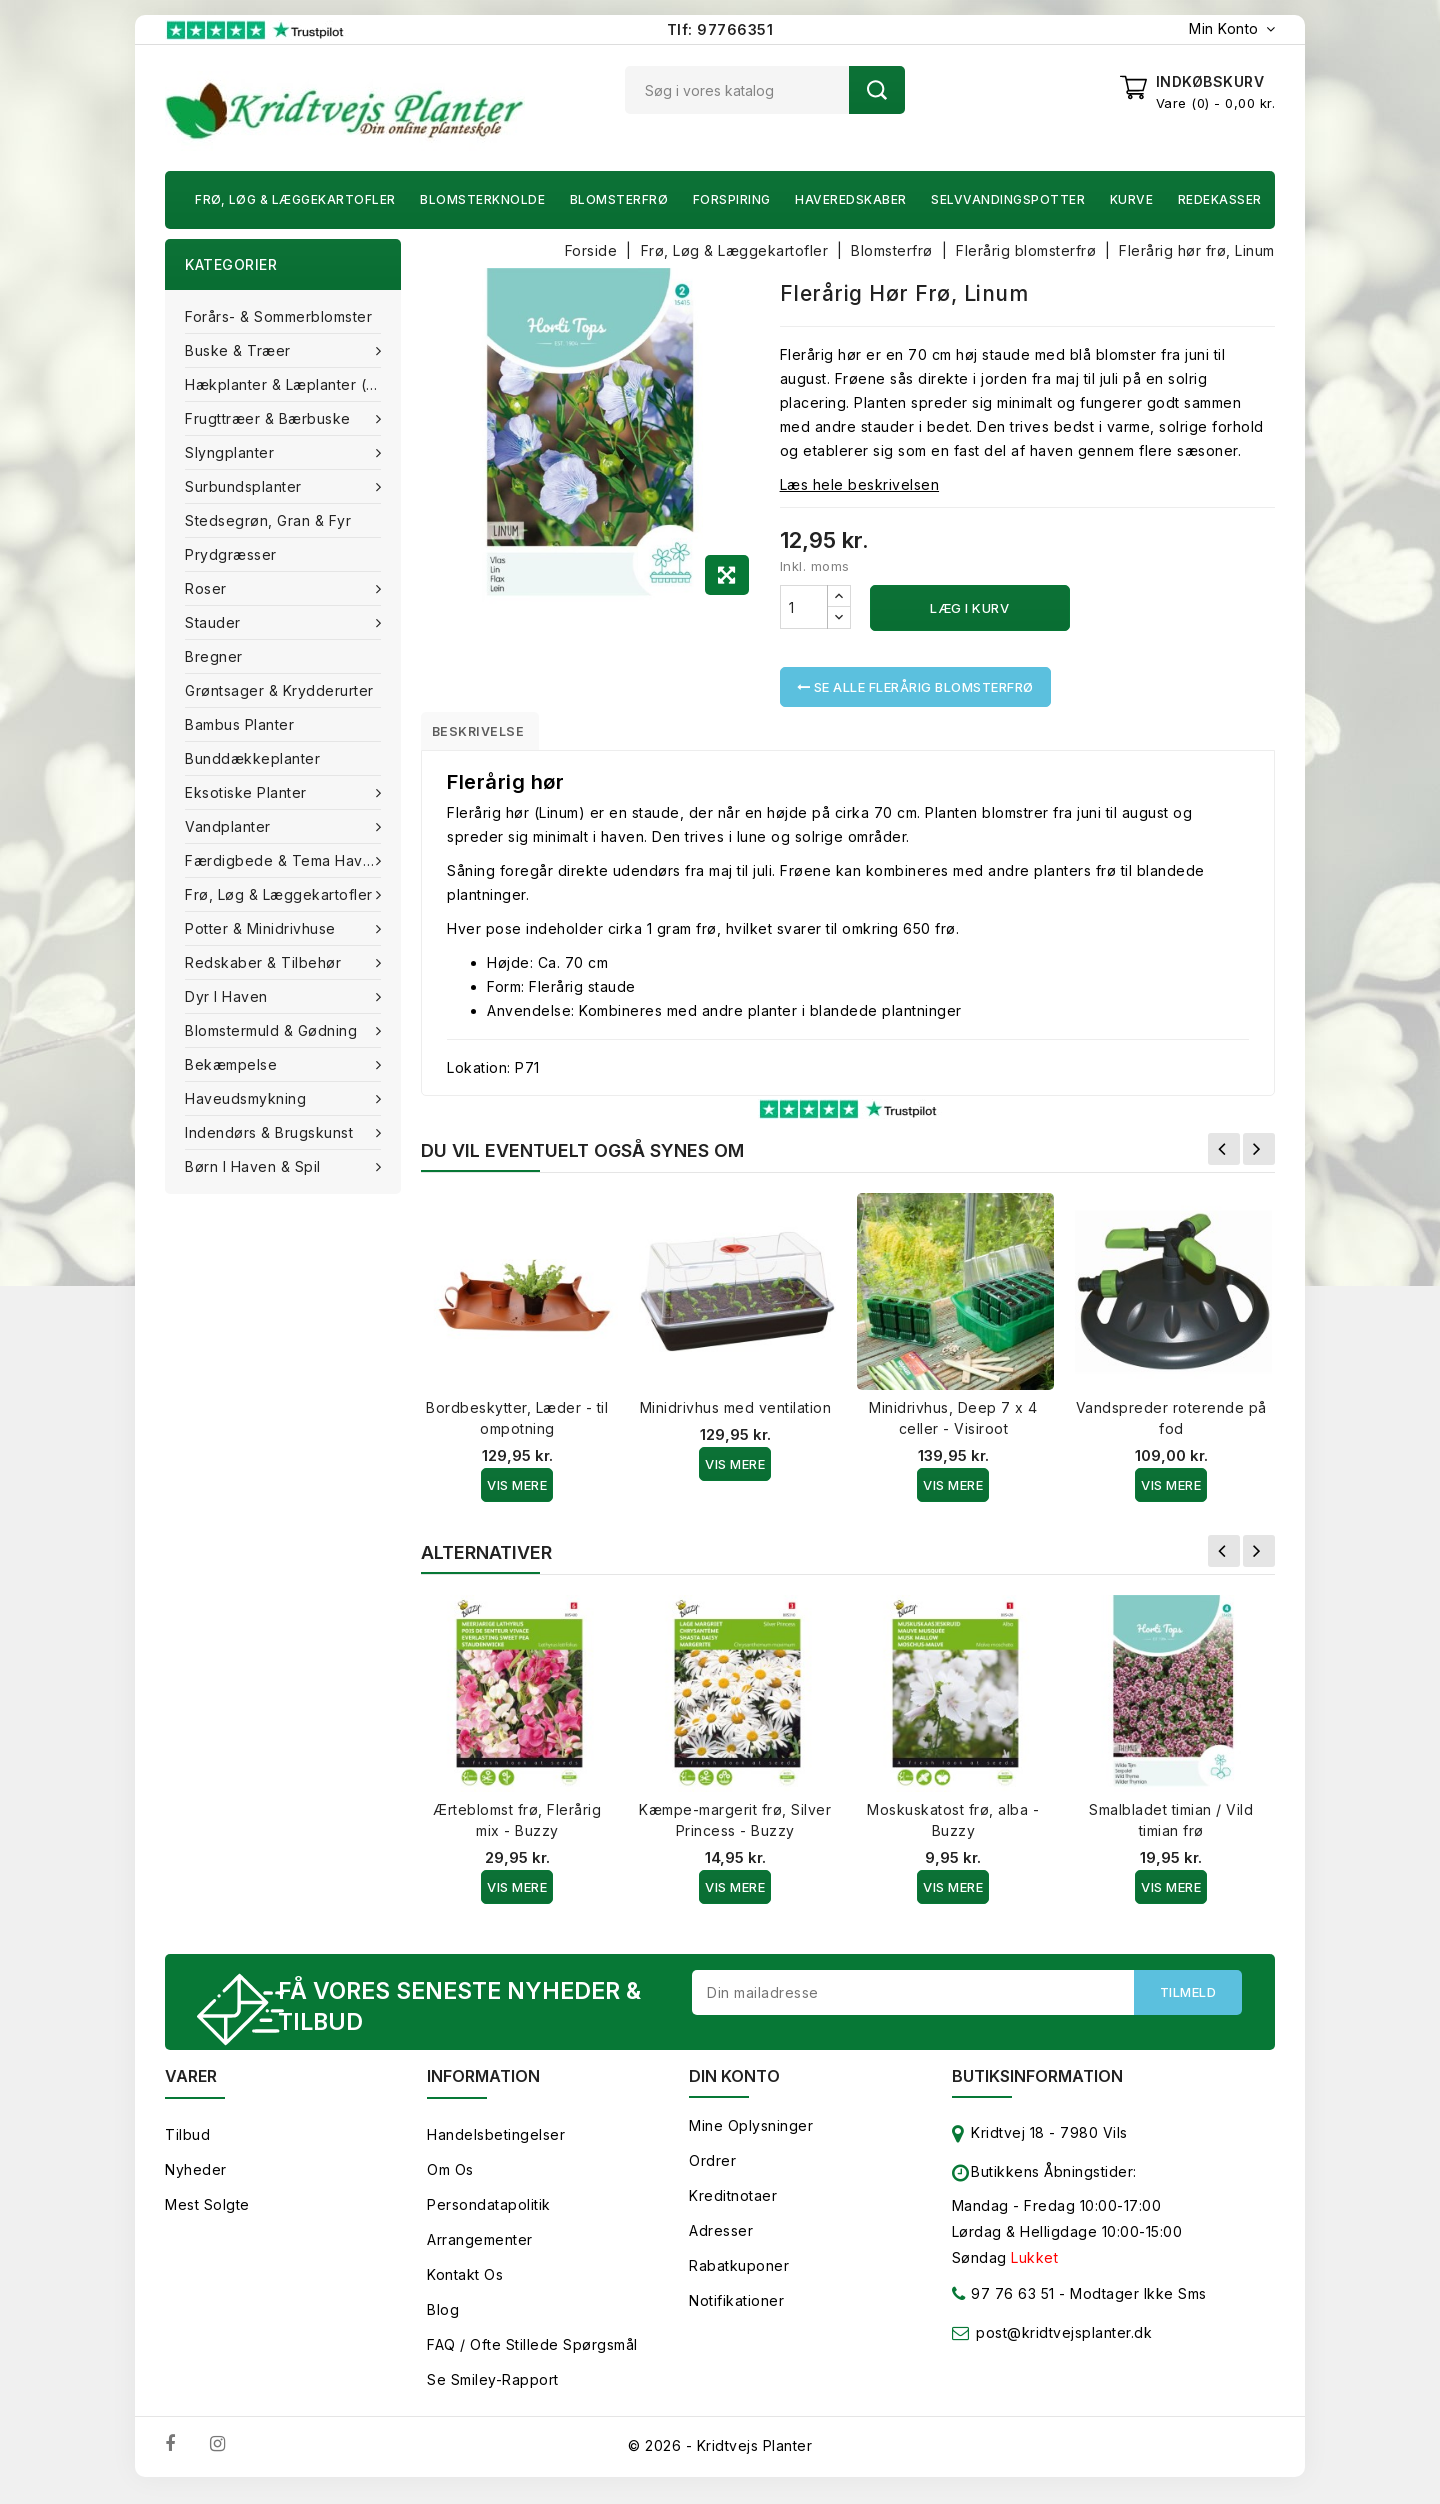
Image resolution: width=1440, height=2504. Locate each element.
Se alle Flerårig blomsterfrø (915, 687)
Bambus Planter (239, 724)
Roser (208, 588)
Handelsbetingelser (496, 2146)
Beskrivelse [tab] (492, 734)
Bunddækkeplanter (252, 758)
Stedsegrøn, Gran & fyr (268, 520)
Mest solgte (207, 2216)
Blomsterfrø (619, 199)
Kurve (1132, 199)
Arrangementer (480, 2251)
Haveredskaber (851, 199)
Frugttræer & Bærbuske (270, 418)
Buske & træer (240, 350)
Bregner (214, 656)
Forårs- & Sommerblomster (278, 316)
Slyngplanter (232, 452)
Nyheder (196, 2181)
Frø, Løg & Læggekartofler (295, 199)
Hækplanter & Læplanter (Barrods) (293, 384)
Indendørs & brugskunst (271, 1132)
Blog (443, 2321)
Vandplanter (230, 826)
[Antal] (804, 607)
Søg (877, 90)
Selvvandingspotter (1008, 199)
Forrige (1224, 1156)
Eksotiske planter (248, 792)
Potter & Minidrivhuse (262, 928)
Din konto (734, 2088)
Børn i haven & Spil (255, 1166)
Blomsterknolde (482, 199)
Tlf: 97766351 (720, 29)
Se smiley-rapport (493, 2391)
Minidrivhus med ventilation (736, 1414)
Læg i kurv (969, 608)
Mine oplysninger (751, 2137)
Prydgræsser (231, 554)
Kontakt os (465, 2286)
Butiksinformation (1037, 2088)
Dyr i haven (228, 996)
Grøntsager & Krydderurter (279, 690)
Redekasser (1220, 199)
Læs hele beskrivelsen (860, 484)
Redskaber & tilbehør (265, 962)
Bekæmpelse (233, 1064)
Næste (1259, 1156)
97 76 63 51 (1003, 2309)
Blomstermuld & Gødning (273, 1030)
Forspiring (732, 199)
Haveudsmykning (248, 1098)
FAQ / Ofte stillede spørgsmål (532, 2356)
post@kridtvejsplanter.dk (1064, 2344)
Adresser (721, 2242)
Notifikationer (736, 2312)
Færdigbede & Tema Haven (285, 860)
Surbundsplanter (245, 486)
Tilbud (187, 2146)
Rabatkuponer (739, 2277)
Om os (450, 2181)
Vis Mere (517, 1492)
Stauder (215, 622)
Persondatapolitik (489, 2216)
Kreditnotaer (733, 2207)
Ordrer (712, 2172)
